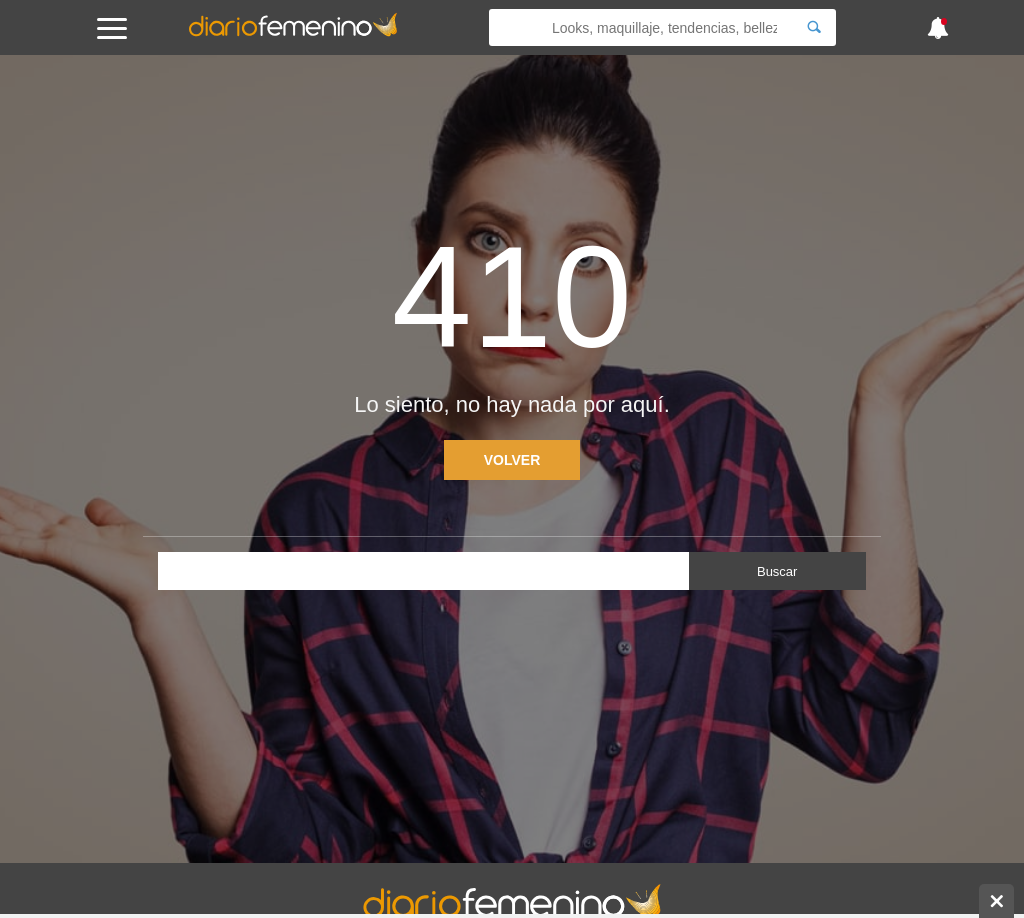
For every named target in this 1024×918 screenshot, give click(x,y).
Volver (512, 460)
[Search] (814, 27)
